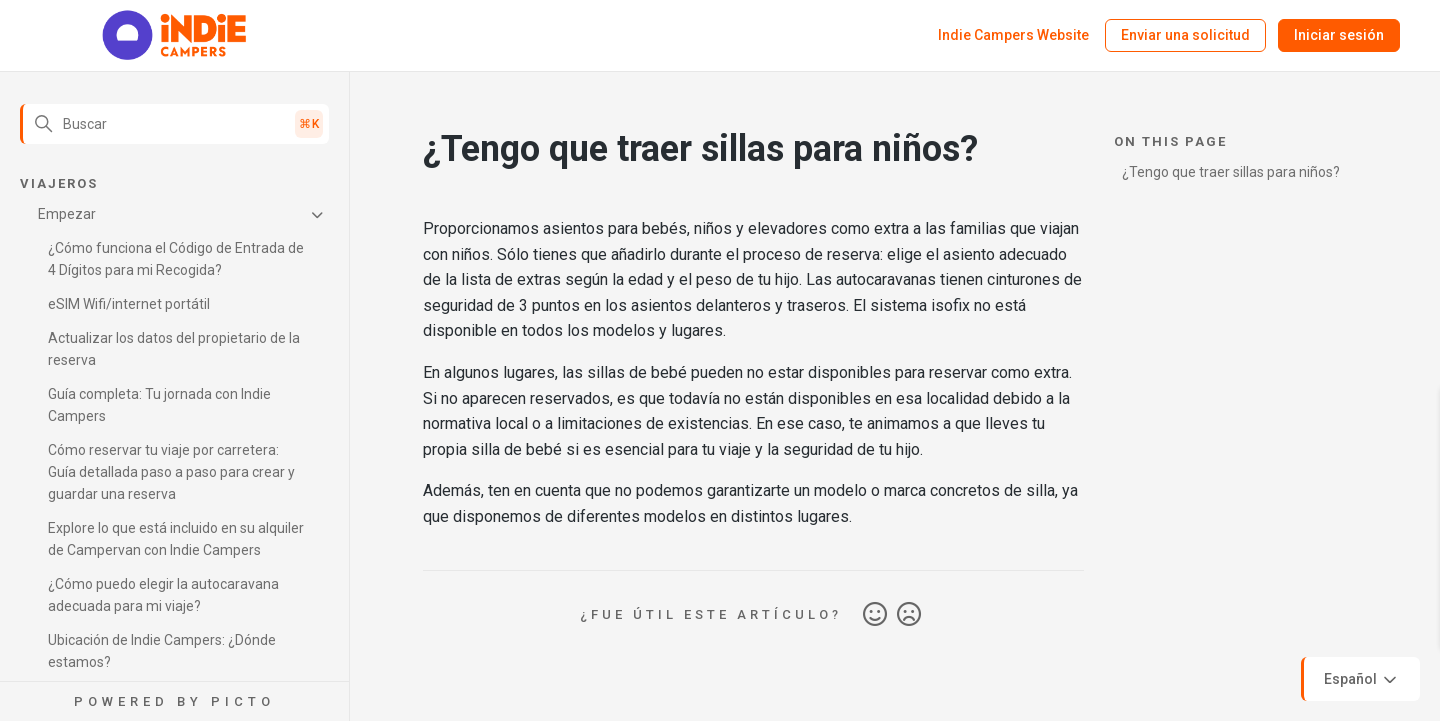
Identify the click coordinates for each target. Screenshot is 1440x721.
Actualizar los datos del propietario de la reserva (174, 349)
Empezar (67, 214)
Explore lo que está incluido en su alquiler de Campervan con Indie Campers (176, 539)
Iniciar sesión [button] (1339, 35)
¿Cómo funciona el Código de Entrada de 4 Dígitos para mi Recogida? (176, 259)
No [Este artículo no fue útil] (909, 615)
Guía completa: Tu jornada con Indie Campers (159, 405)
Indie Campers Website (1013, 35)
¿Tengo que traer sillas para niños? (1231, 172)
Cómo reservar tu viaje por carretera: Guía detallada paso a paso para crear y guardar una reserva (171, 472)
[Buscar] (174, 124)
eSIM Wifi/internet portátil (129, 304)
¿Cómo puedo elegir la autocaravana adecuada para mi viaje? (163, 595)
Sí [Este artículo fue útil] (875, 615)
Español (1362, 680)
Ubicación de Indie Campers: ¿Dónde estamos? (162, 651)
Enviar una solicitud (1185, 35)
